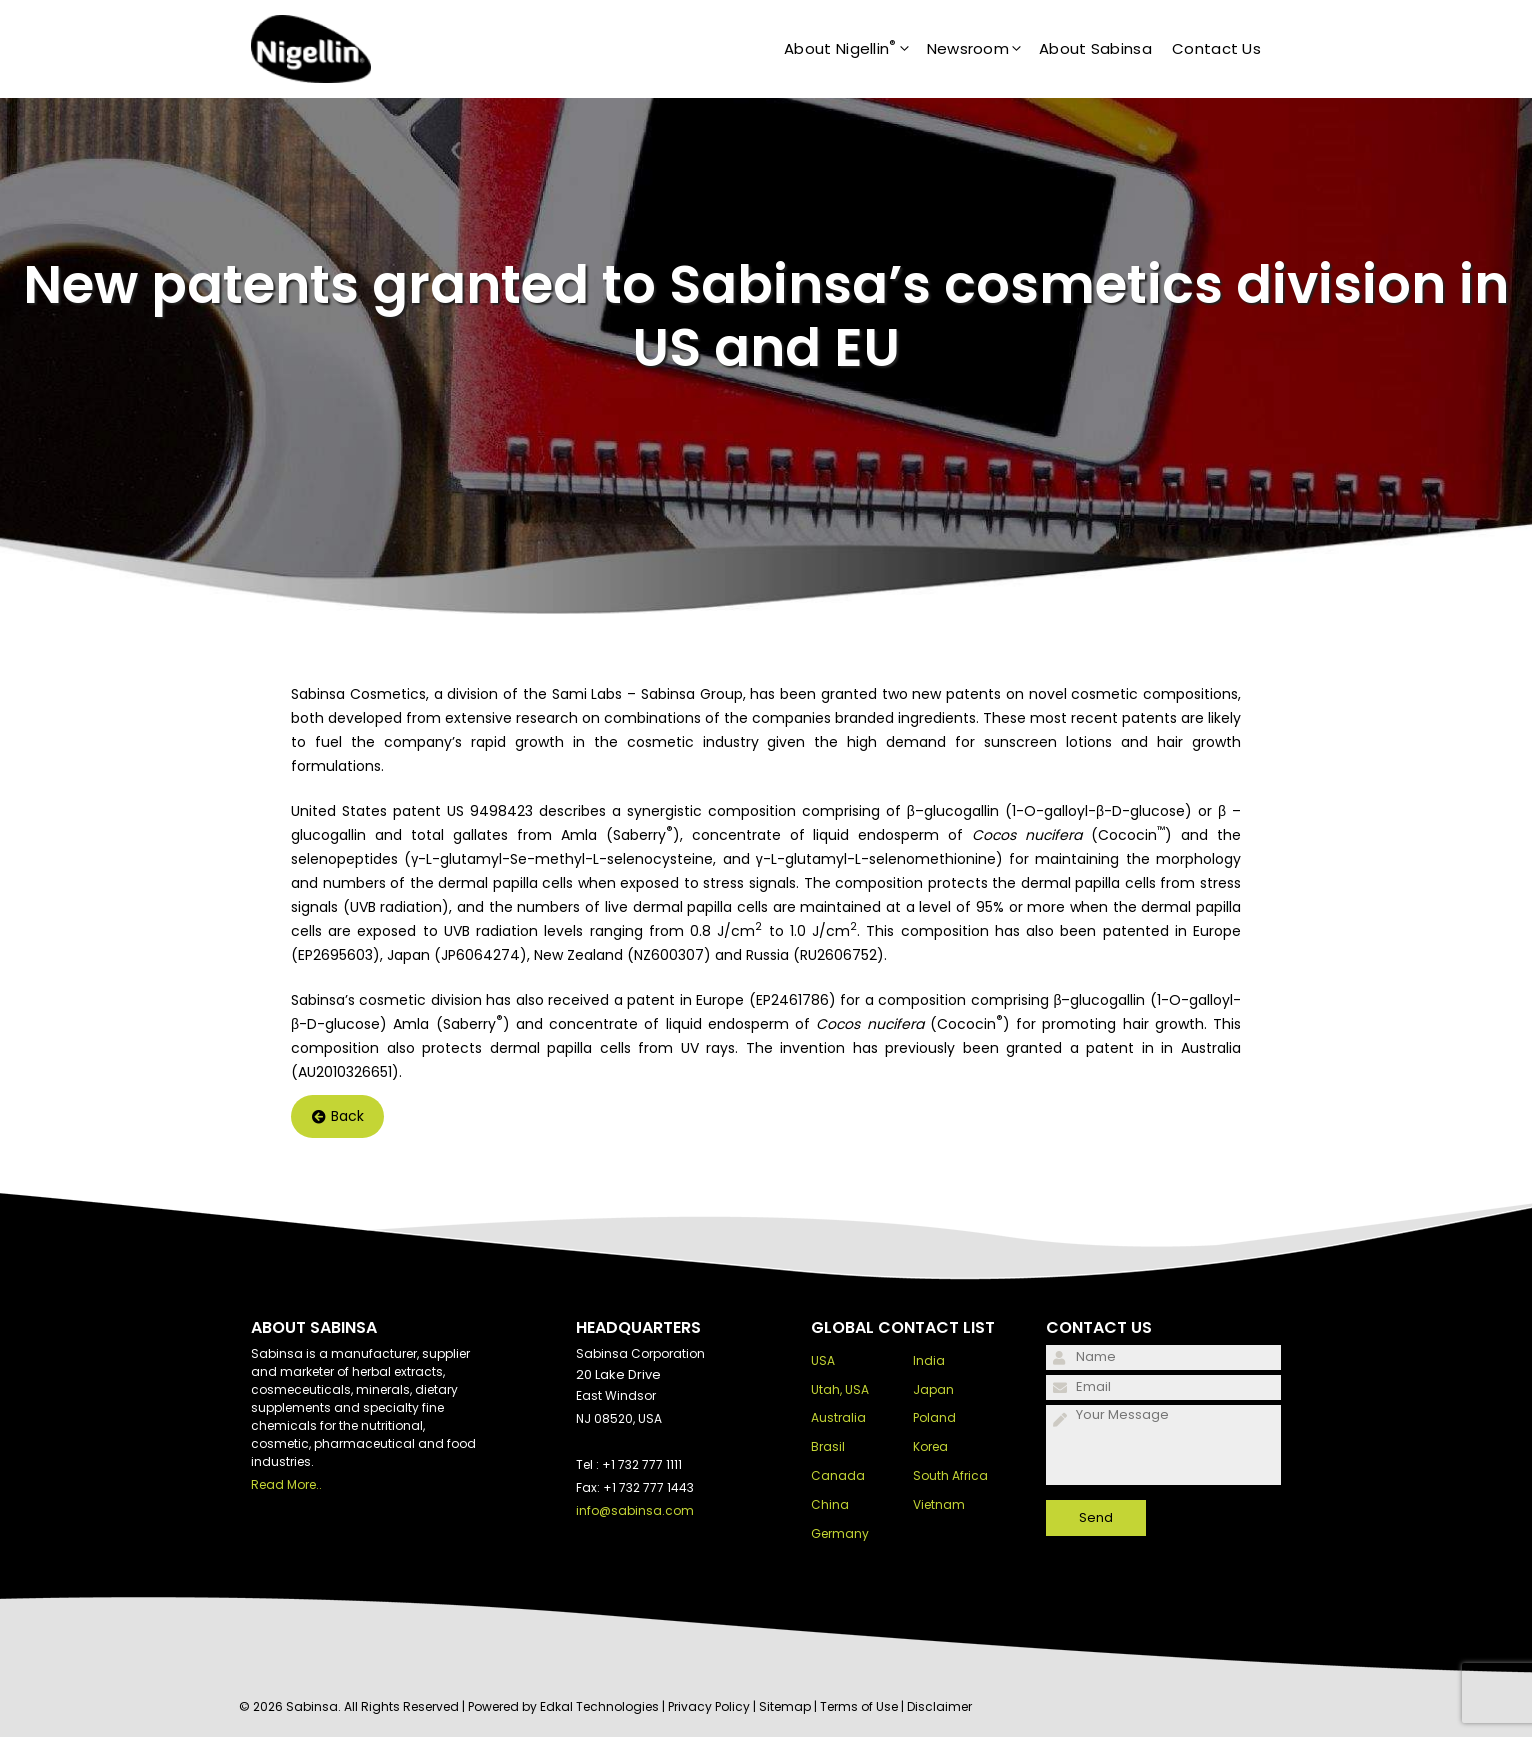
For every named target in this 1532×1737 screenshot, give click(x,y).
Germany (840, 1533)
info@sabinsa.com (635, 1510)
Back (338, 1117)
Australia (838, 1417)
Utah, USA (840, 1389)
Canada (838, 1475)
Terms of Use (859, 1706)
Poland (934, 1417)
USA (823, 1360)
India (929, 1360)
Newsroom (983, 49)
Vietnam (939, 1504)
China (830, 1504)
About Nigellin (855, 49)
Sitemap (785, 1706)
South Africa (950, 1475)
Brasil (828, 1446)
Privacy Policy (709, 1706)
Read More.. (286, 1484)
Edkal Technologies (599, 1706)
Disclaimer (939, 1706)
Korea (930, 1446)
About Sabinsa (1095, 48)
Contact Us (1216, 48)
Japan (933, 1389)
